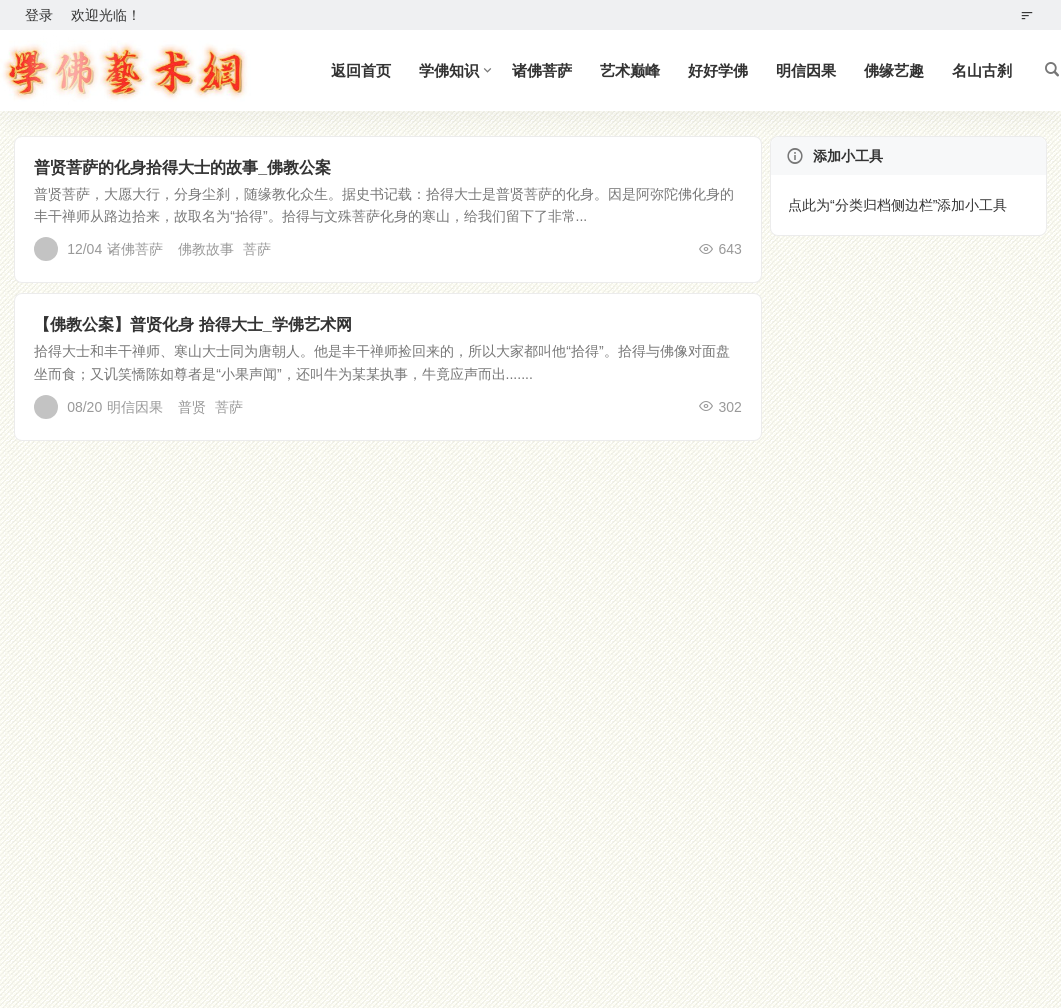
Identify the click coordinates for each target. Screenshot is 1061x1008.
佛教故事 (206, 249)
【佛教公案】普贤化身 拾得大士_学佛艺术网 (192, 324)
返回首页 (361, 70)
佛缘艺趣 (894, 70)
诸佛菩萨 (542, 70)
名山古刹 (982, 70)
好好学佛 (718, 70)
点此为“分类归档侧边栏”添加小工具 (897, 205)
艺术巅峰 (630, 70)
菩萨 (257, 249)
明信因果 (806, 70)
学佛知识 (449, 70)
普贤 (192, 407)
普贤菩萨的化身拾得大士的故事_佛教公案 (182, 167)
